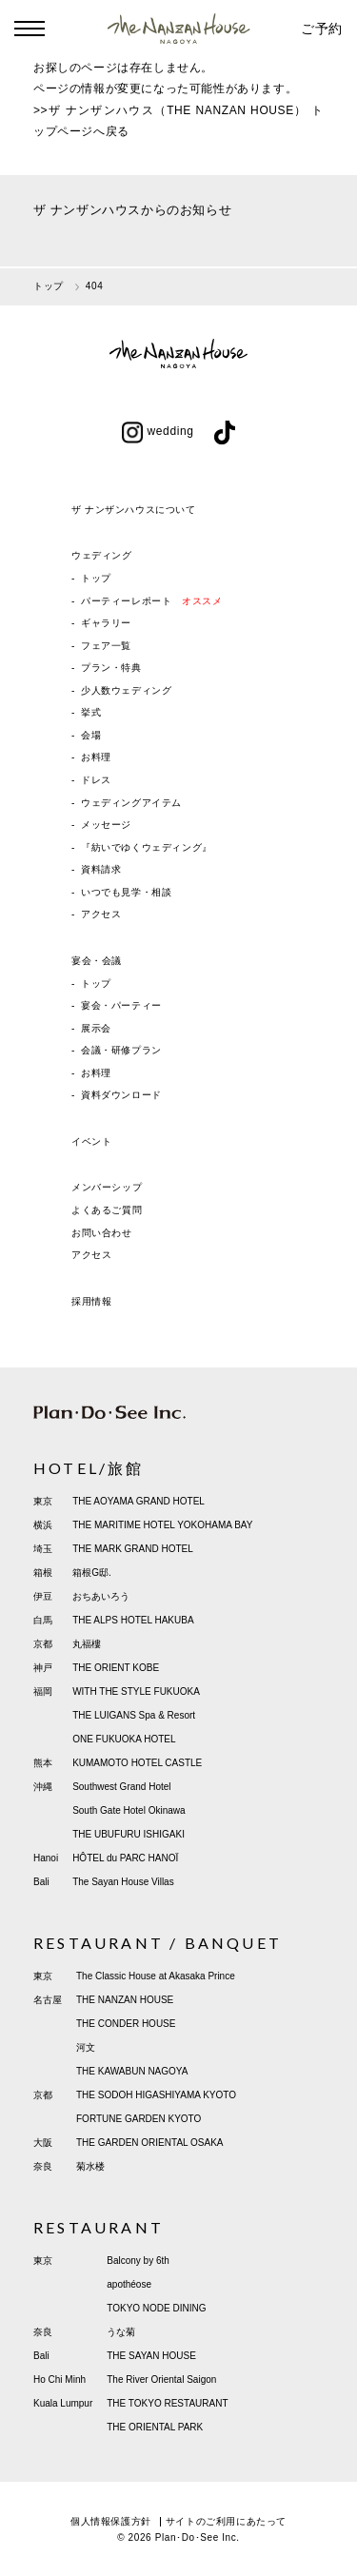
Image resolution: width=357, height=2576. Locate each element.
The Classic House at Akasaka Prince (155, 1976)
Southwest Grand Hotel (121, 1786)
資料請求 (101, 869)
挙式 (91, 712)
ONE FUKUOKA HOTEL (123, 1739)
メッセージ (106, 824)
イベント (91, 1141)
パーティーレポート (151, 601)
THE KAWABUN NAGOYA (132, 2071)
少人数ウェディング (126, 690)
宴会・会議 (96, 960)
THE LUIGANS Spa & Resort (133, 1715)
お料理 (96, 757)
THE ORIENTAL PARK (155, 2427)
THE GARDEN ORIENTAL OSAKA (149, 2142)
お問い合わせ (101, 1233)
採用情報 (91, 1301)
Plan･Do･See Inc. (197, 2537)
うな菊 (121, 2332)
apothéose (129, 2284)
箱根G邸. (91, 1572)
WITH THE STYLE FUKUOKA (136, 1691)
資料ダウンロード (121, 1095)
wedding (158, 431)
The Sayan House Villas (123, 1882)
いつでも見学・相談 (126, 892)
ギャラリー (106, 623)
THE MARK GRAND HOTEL (132, 1549)
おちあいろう (100, 1596)
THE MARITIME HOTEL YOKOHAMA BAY (162, 1525)
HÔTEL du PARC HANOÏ (125, 1858)
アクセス (101, 914)
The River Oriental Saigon (161, 2379)
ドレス (96, 780)
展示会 (96, 1028)
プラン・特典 (111, 667)
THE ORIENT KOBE (115, 1667)
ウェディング (101, 555)
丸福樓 (86, 1644)
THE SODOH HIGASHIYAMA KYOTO (156, 2095)
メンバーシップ (106, 1187)
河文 (85, 2047)
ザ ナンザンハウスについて (133, 509)
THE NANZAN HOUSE (124, 2000)
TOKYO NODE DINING (156, 2308)
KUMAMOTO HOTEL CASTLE (137, 1763)
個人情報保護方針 (110, 2521)
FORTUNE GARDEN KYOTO (138, 2119)
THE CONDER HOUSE (125, 2023)
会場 (91, 735)
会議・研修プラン (121, 1050)
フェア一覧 (106, 645)
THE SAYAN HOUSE (151, 2355)
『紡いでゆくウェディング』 (146, 847)
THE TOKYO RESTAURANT (167, 2403)
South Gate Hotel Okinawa (128, 1810)
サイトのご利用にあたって (226, 2521)
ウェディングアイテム (131, 802)
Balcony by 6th (138, 2260)
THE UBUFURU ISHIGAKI (128, 1834)
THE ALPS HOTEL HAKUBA (132, 1620)
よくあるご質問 (106, 1210)
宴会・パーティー (121, 1005)
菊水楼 (90, 2166)
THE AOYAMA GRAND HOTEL (138, 1501)
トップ (96, 578)
